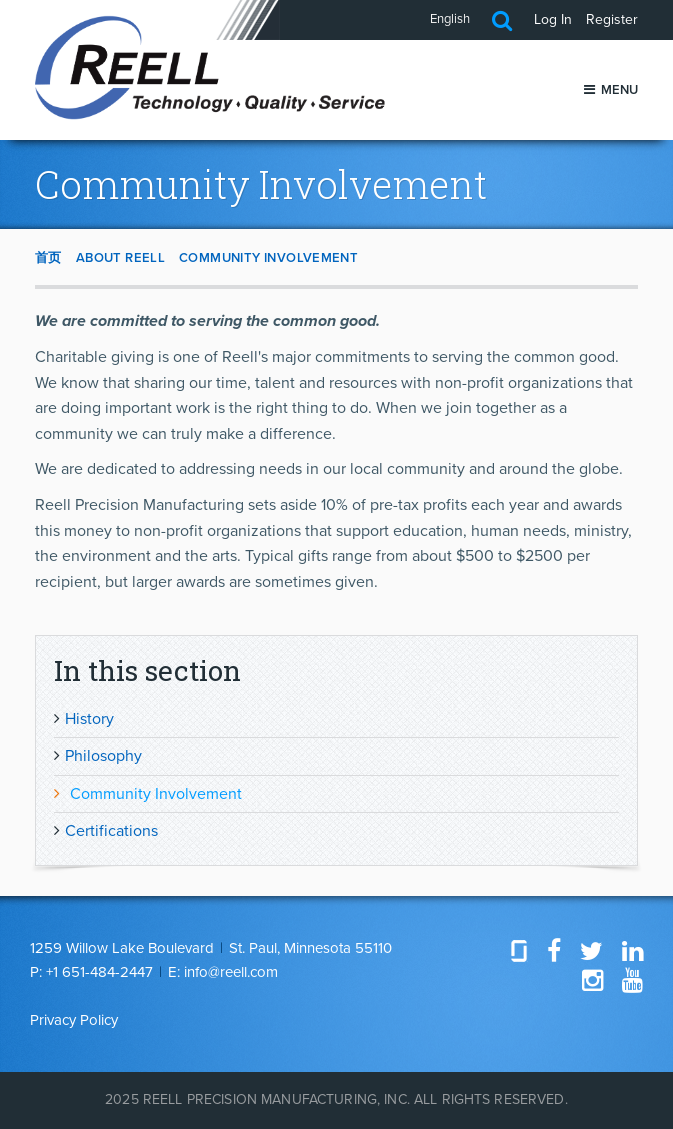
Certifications (111, 831)
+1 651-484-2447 (99, 972)
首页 (48, 258)
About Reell (120, 258)
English (450, 19)
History (89, 719)
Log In (553, 19)
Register (612, 19)
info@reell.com (231, 972)
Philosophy (103, 756)
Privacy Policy (74, 1020)
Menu (611, 90)
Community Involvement (268, 258)
